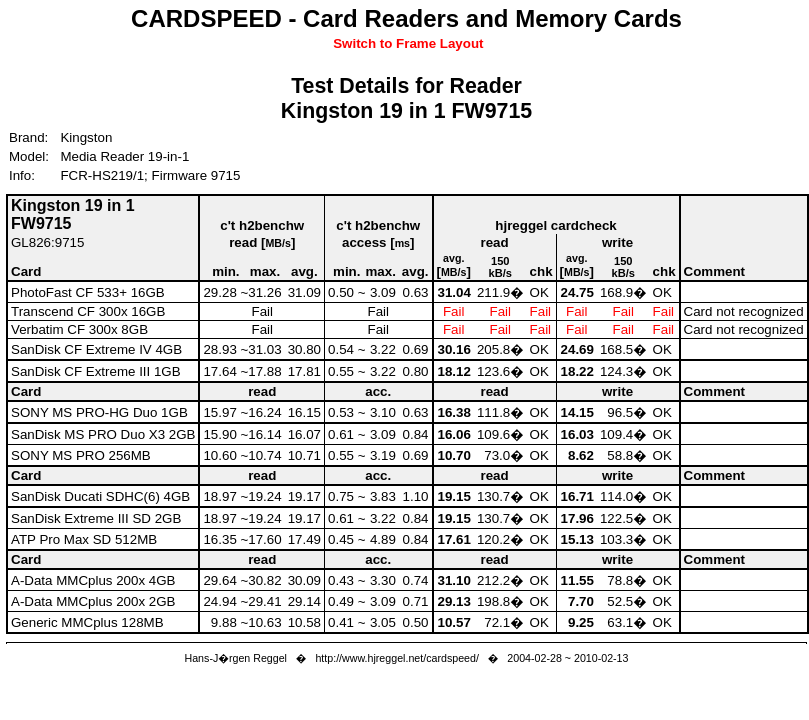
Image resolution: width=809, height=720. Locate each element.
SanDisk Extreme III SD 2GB (96, 518)
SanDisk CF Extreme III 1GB (96, 371)
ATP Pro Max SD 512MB (84, 539)
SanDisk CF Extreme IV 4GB (96, 349)
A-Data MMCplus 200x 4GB (93, 580)
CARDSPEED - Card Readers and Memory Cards (406, 18)
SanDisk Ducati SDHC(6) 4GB (100, 496)
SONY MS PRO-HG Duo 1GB (99, 412)
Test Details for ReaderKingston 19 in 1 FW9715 (406, 98)
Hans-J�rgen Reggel (236, 658)
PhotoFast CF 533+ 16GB (88, 292)
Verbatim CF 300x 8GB (79, 329)
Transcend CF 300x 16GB (88, 311)
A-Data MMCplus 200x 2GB (93, 601)
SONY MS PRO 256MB (81, 455)
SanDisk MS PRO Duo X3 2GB (103, 434)
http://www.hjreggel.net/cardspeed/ (397, 658)
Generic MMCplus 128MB (87, 622)
